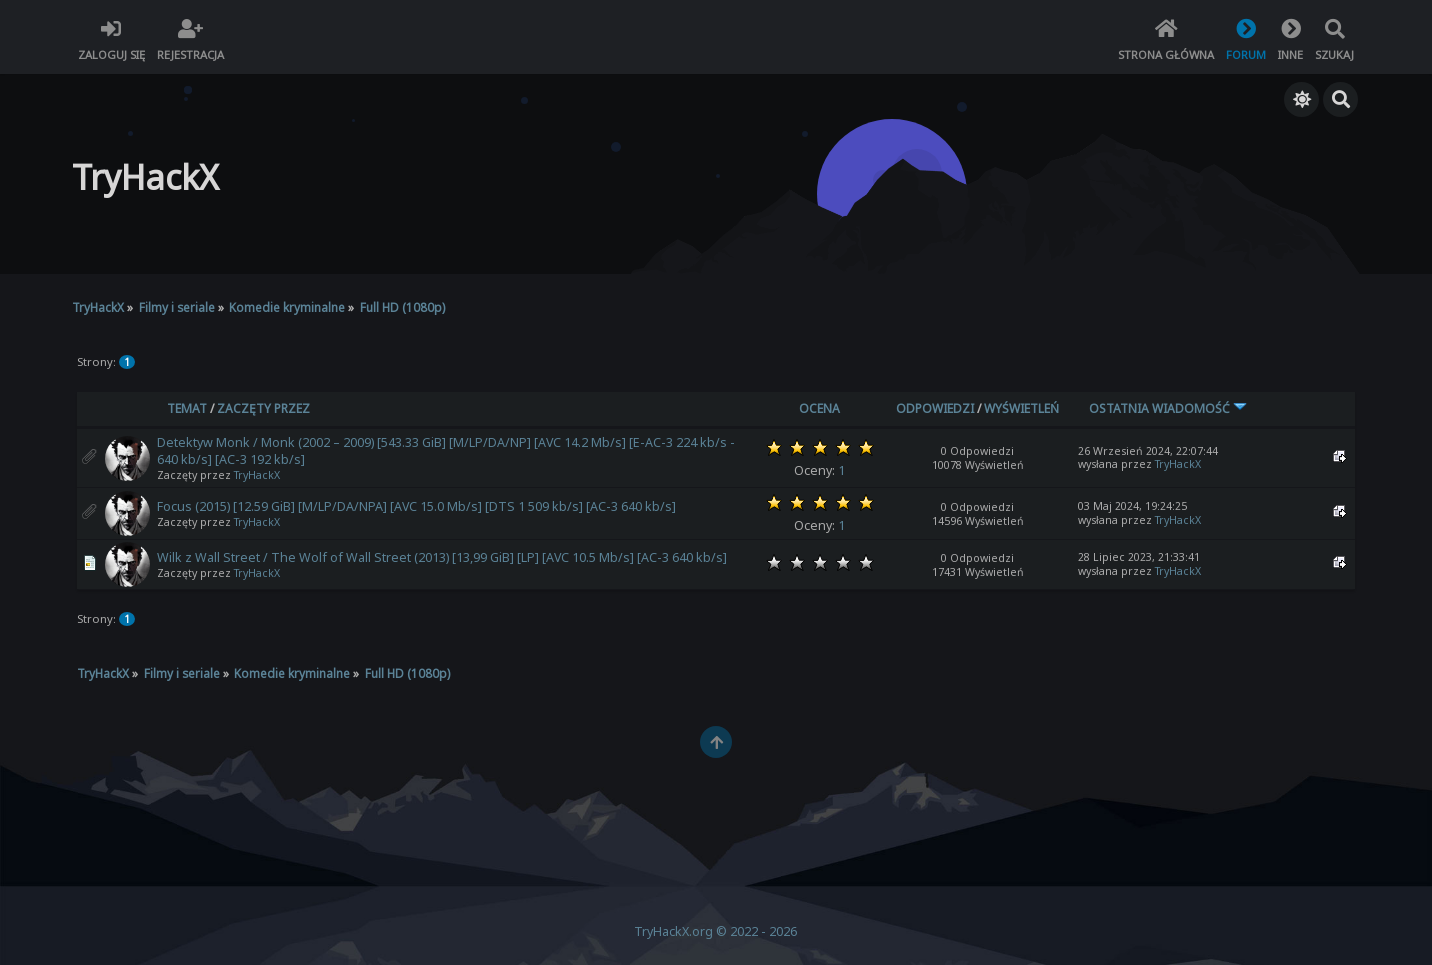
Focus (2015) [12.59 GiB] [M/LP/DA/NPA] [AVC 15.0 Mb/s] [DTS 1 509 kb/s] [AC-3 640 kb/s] (416, 506)
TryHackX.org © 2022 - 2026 (715, 931)
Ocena (819, 408)
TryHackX (257, 475)
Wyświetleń (1021, 408)
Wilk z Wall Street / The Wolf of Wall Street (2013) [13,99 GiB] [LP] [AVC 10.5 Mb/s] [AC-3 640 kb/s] (442, 557)
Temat (187, 408)
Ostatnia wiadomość (1168, 408)
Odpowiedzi (935, 408)
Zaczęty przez (263, 408)
